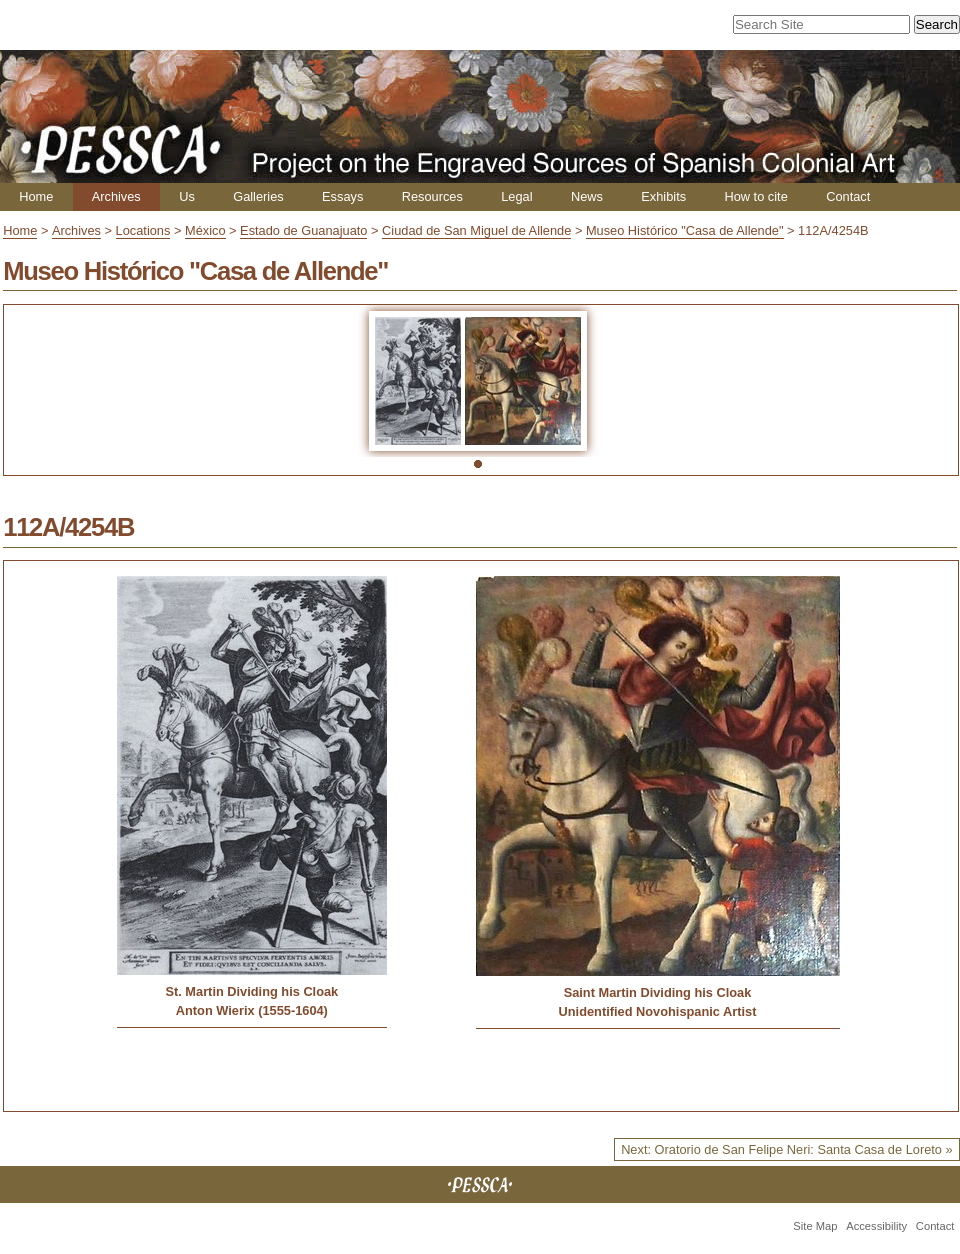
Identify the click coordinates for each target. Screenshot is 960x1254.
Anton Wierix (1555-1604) (252, 1010)
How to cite (755, 196)
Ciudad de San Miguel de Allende (476, 230)
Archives (116, 196)
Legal (516, 196)
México (205, 230)
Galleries (258, 196)
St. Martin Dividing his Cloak (251, 991)
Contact (848, 196)
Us (187, 196)
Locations (143, 230)
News (587, 196)
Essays (342, 196)
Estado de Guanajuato (303, 230)
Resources (432, 196)
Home (36, 196)
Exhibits (663, 196)
